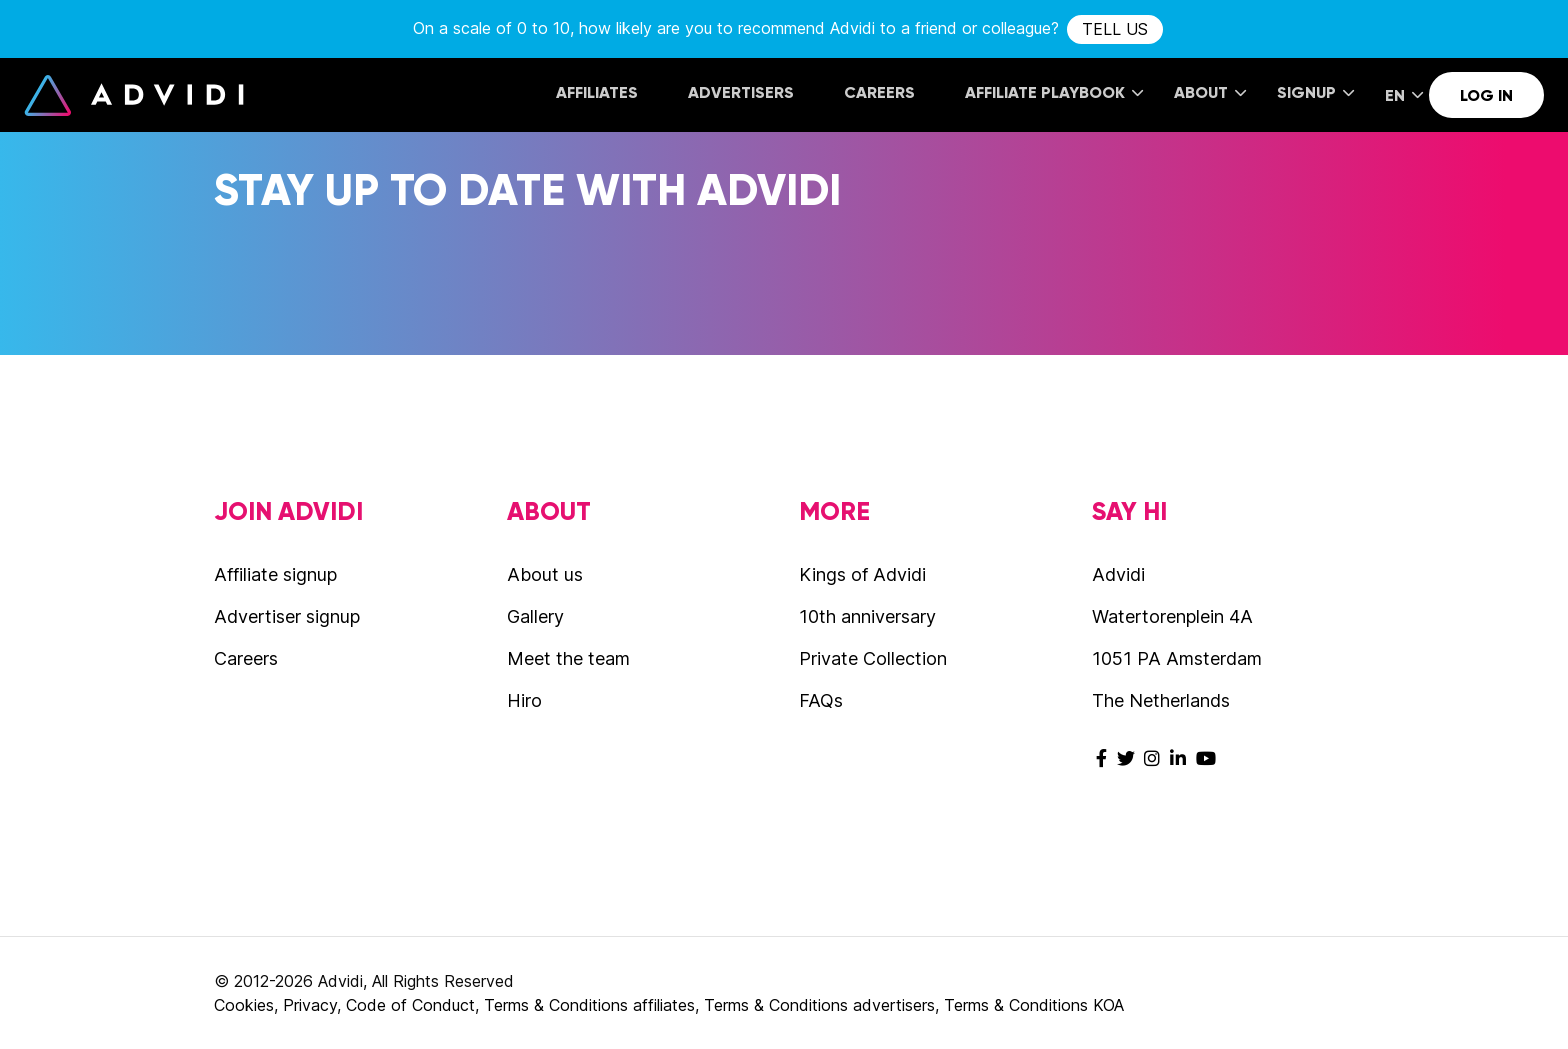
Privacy (310, 1005)
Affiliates (597, 92)
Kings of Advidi (862, 574)
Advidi (134, 95)
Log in (1486, 95)
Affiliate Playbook (1054, 92)
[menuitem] (597, 94)
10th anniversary (867, 616)
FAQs (821, 700)
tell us (1115, 29)
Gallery (535, 616)
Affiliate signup (275, 574)
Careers (879, 92)
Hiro (524, 700)
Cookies (244, 1005)
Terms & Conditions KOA (1034, 1005)
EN (1404, 95)
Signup (1315, 92)
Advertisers (741, 92)
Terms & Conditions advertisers (819, 1005)
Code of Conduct (410, 1005)
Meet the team (568, 658)
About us (545, 574)
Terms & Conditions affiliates (589, 1005)
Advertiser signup (287, 616)
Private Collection (873, 658)
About (1210, 92)
